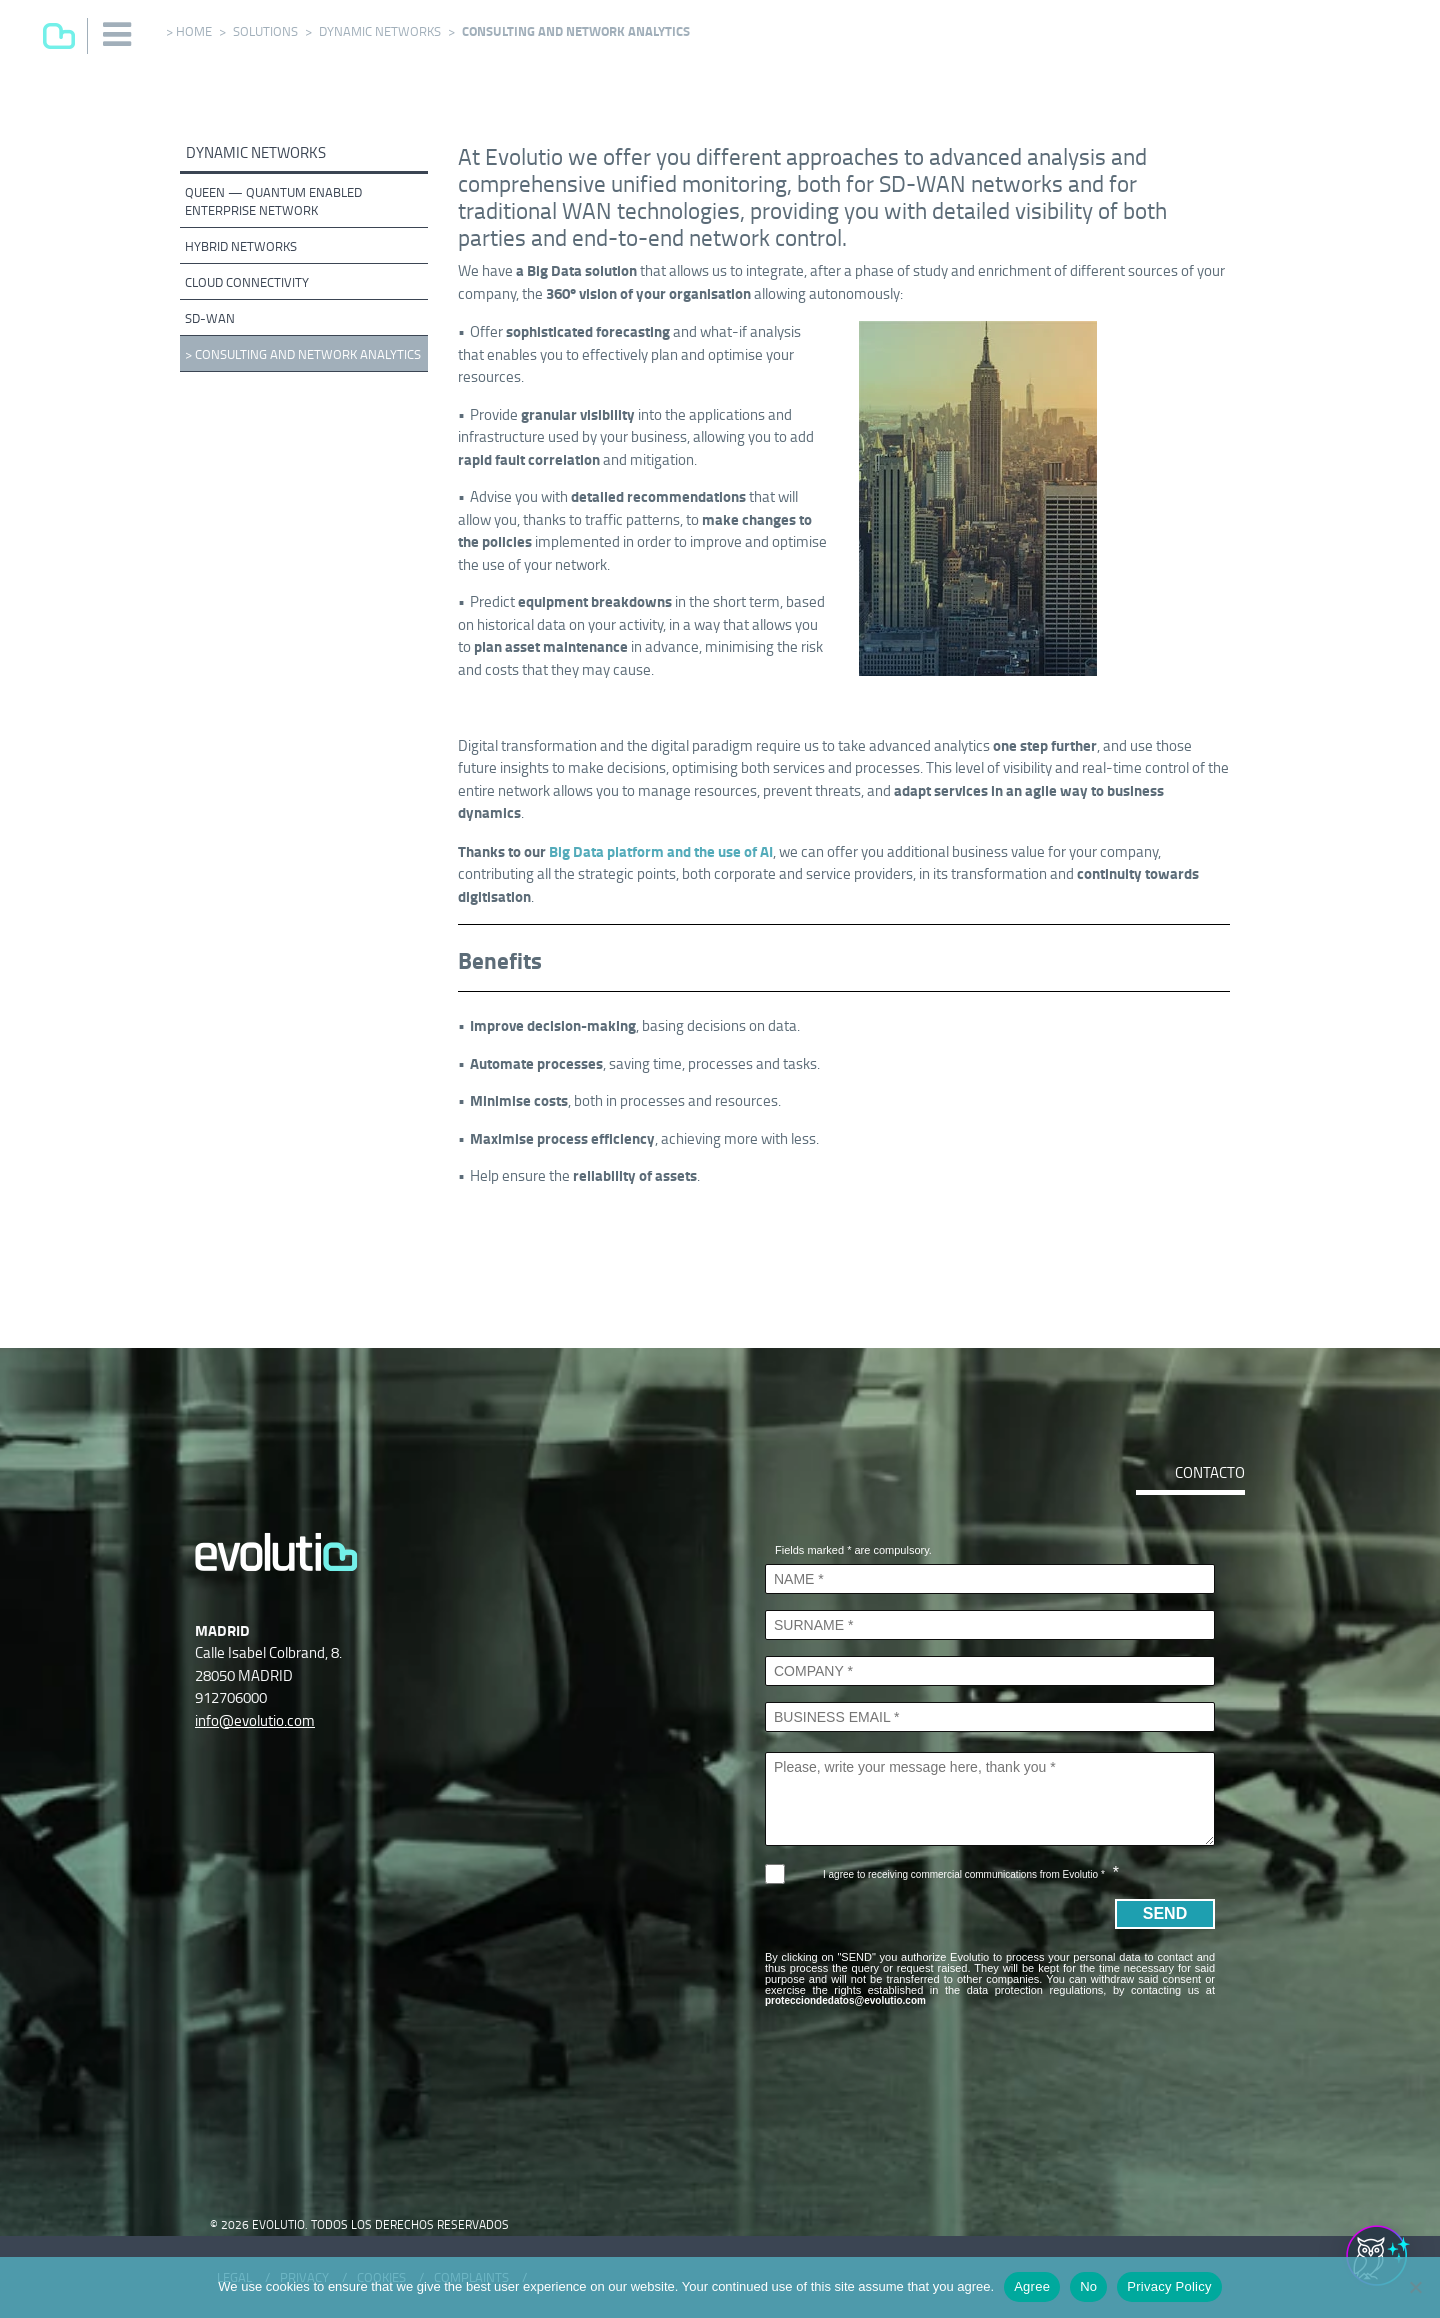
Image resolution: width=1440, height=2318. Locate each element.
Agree (1032, 2286)
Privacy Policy (1169, 2286)
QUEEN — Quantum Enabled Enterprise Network (273, 201)
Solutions (265, 31)
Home (194, 31)
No (1088, 2286)
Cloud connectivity (247, 282)
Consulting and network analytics (308, 354)
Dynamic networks (380, 31)
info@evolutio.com (255, 1720)
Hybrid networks (241, 246)
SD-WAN (210, 318)
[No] (1415, 2287)
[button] (118, 34)
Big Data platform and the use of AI (661, 852)
